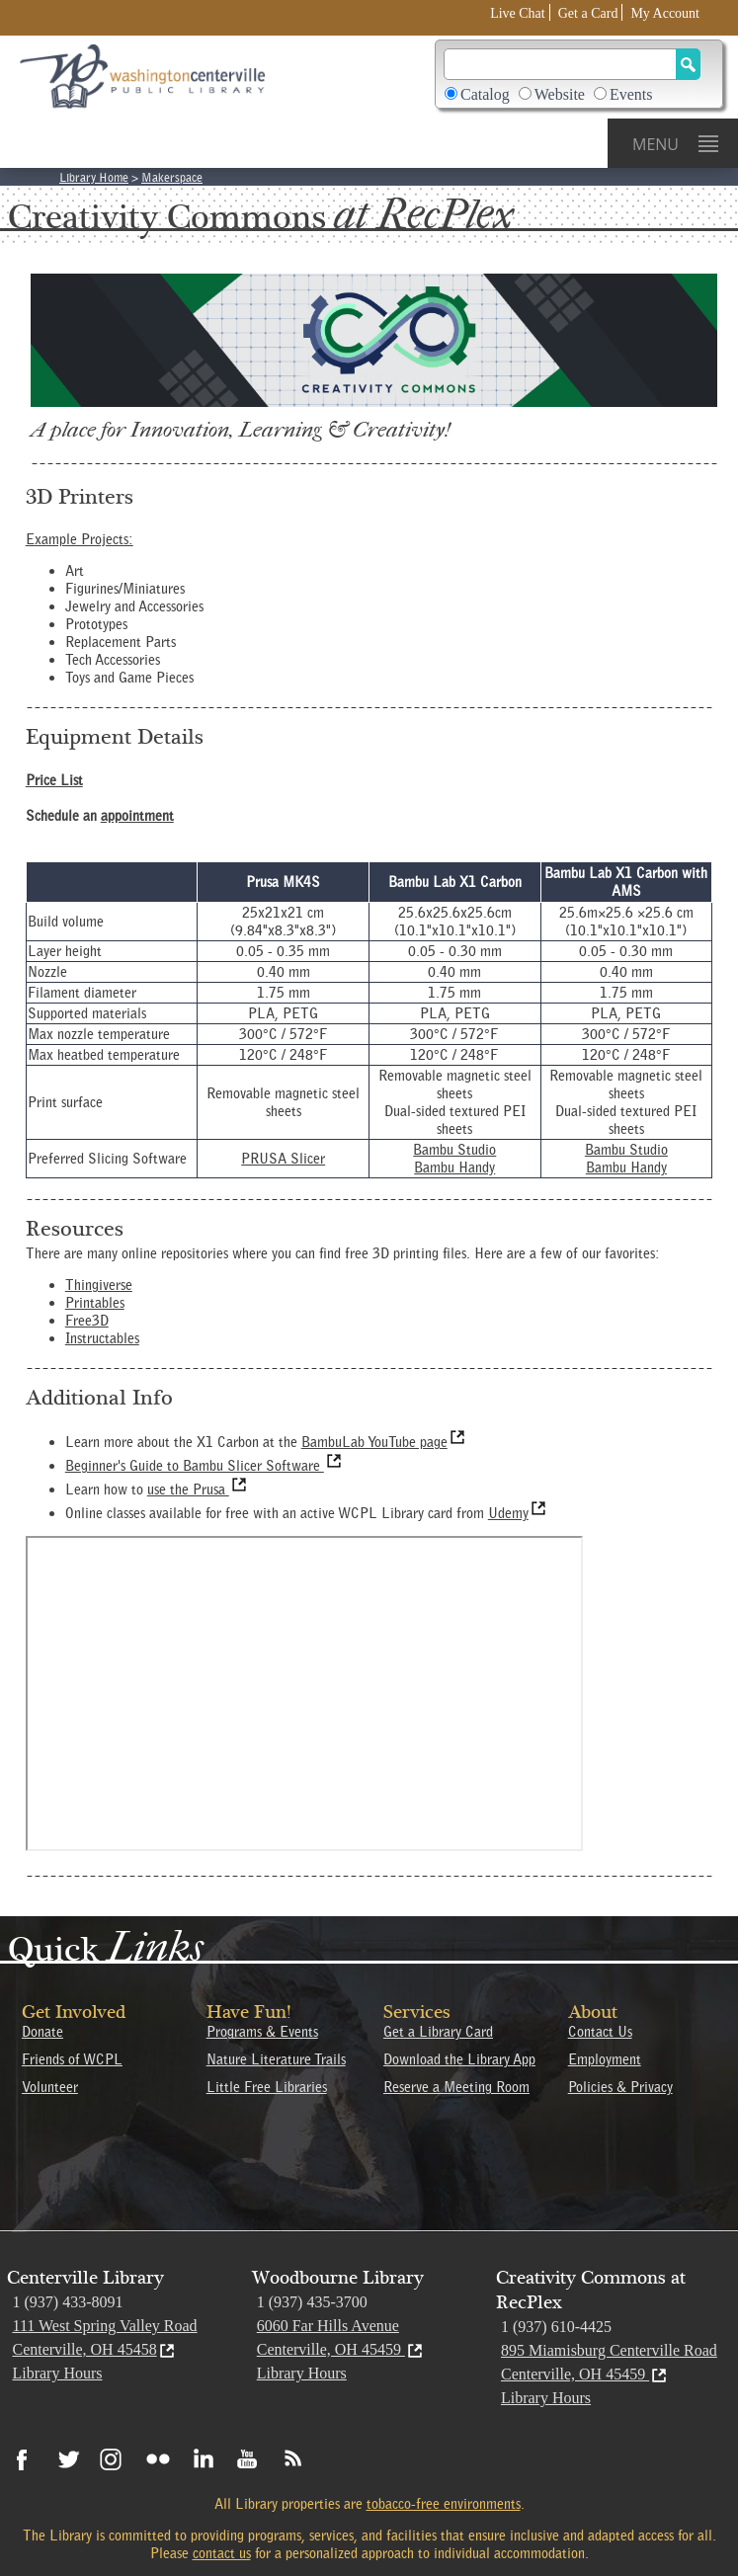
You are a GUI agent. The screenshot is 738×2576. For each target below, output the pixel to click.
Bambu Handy (454, 1167)
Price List (54, 780)
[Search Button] (688, 64)
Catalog (485, 94)
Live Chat (517, 13)
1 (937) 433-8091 (67, 2302)
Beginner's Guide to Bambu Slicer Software (204, 1466)
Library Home (93, 177)
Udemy (518, 1513)
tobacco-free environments (444, 2504)
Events (631, 94)
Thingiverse (98, 1285)
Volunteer (50, 2087)
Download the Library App (459, 2059)
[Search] (560, 64)
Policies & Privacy (620, 2087)
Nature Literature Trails (276, 2059)
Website (559, 94)
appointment (137, 816)
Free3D (87, 1320)
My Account (664, 13)
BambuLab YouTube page (384, 1442)
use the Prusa (198, 1489)
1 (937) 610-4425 (556, 2326)
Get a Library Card (438, 2032)
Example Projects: (79, 539)
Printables (94, 1303)
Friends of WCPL (72, 2059)
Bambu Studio (454, 1150)
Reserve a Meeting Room (456, 2087)
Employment (604, 2059)
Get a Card (588, 13)
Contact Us (600, 2032)
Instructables (102, 1338)
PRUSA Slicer (283, 1158)
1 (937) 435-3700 (312, 2302)
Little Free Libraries (266, 2087)
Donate (42, 2032)
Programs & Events (262, 2032)
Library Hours (57, 2373)
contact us (222, 2553)
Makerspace (172, 177)
